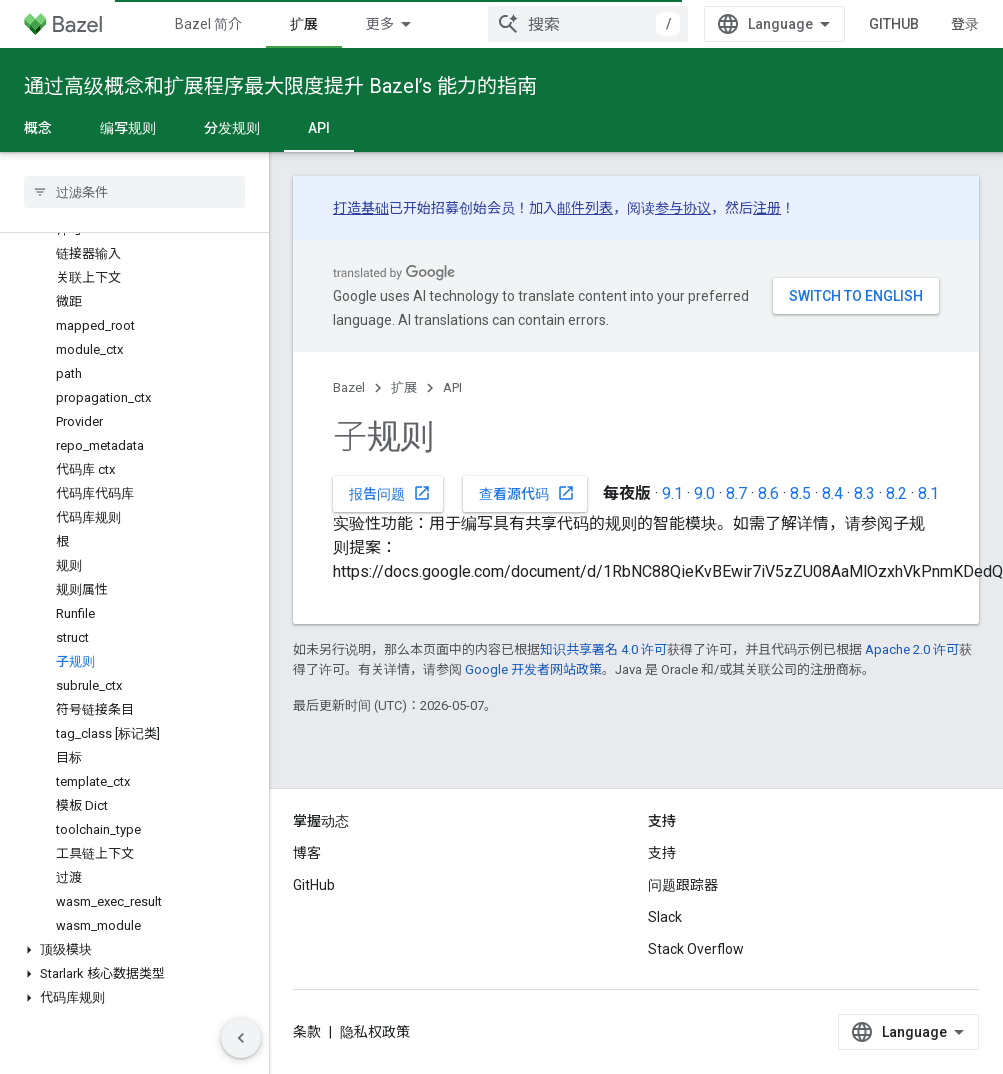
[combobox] (588, 24)
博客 (307, 853)
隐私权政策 (375, 1032)
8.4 (832, 493)
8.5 (800, 493)
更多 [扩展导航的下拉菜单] (380, 24)
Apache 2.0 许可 (912, 649)
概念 (38, 128)
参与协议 (683, 208)
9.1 (672, 493)
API (452, 387)
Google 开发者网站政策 (533, 669)
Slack (665, 917)
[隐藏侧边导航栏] (241, 1038)
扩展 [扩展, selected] (304, 24)
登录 (965, 24)
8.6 (768, 493)
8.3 (864, 493)
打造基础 (361, 208)
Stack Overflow (696, 949)
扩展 (404, 387)
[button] (134, 950)
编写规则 (128, 128)
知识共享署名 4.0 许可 (603, 649)
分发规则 (232, 128)
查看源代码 (527, 493)
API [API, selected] (319, 128)
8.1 (928, 493)
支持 (662, 853)
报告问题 (390, 493)
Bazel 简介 (208, 24)
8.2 (896, 493)
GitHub (894, 24)
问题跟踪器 (683, 885)
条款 (307, 1032)
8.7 (736, 493)
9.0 (704, 493)
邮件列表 (585, 208)
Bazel (349, 387)
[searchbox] (134, 192)
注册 (767, 208)
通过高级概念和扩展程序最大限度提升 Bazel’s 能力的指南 (280, 86)
